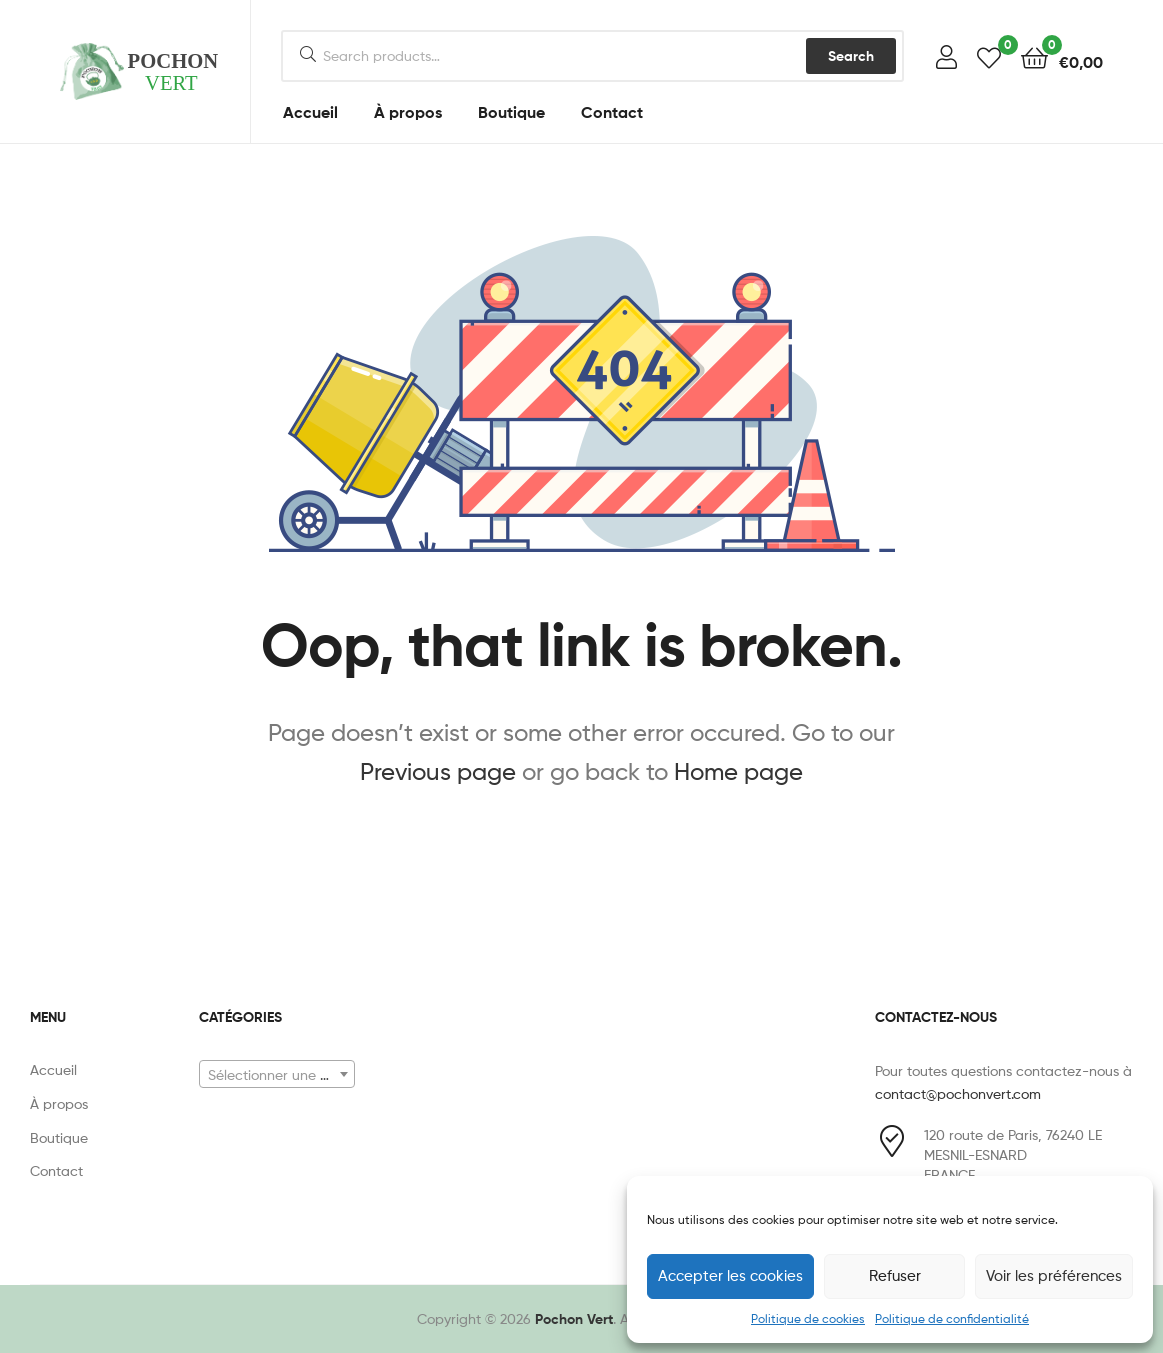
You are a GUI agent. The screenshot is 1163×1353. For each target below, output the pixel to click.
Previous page (438, 771)
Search (851, 56)
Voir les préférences (1054, 1276)
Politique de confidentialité (952, 1318)
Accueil (310, 112)
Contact (612, 112)
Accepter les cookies (730, 1276)
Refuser (895, 1276)
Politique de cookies (808, 1318)
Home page (738, 771)
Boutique (511, 112)
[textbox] (277, 1075)
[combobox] (277, 1074)
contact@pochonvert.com (958, 1093)
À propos (408, 112)
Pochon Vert (574, 1319)
